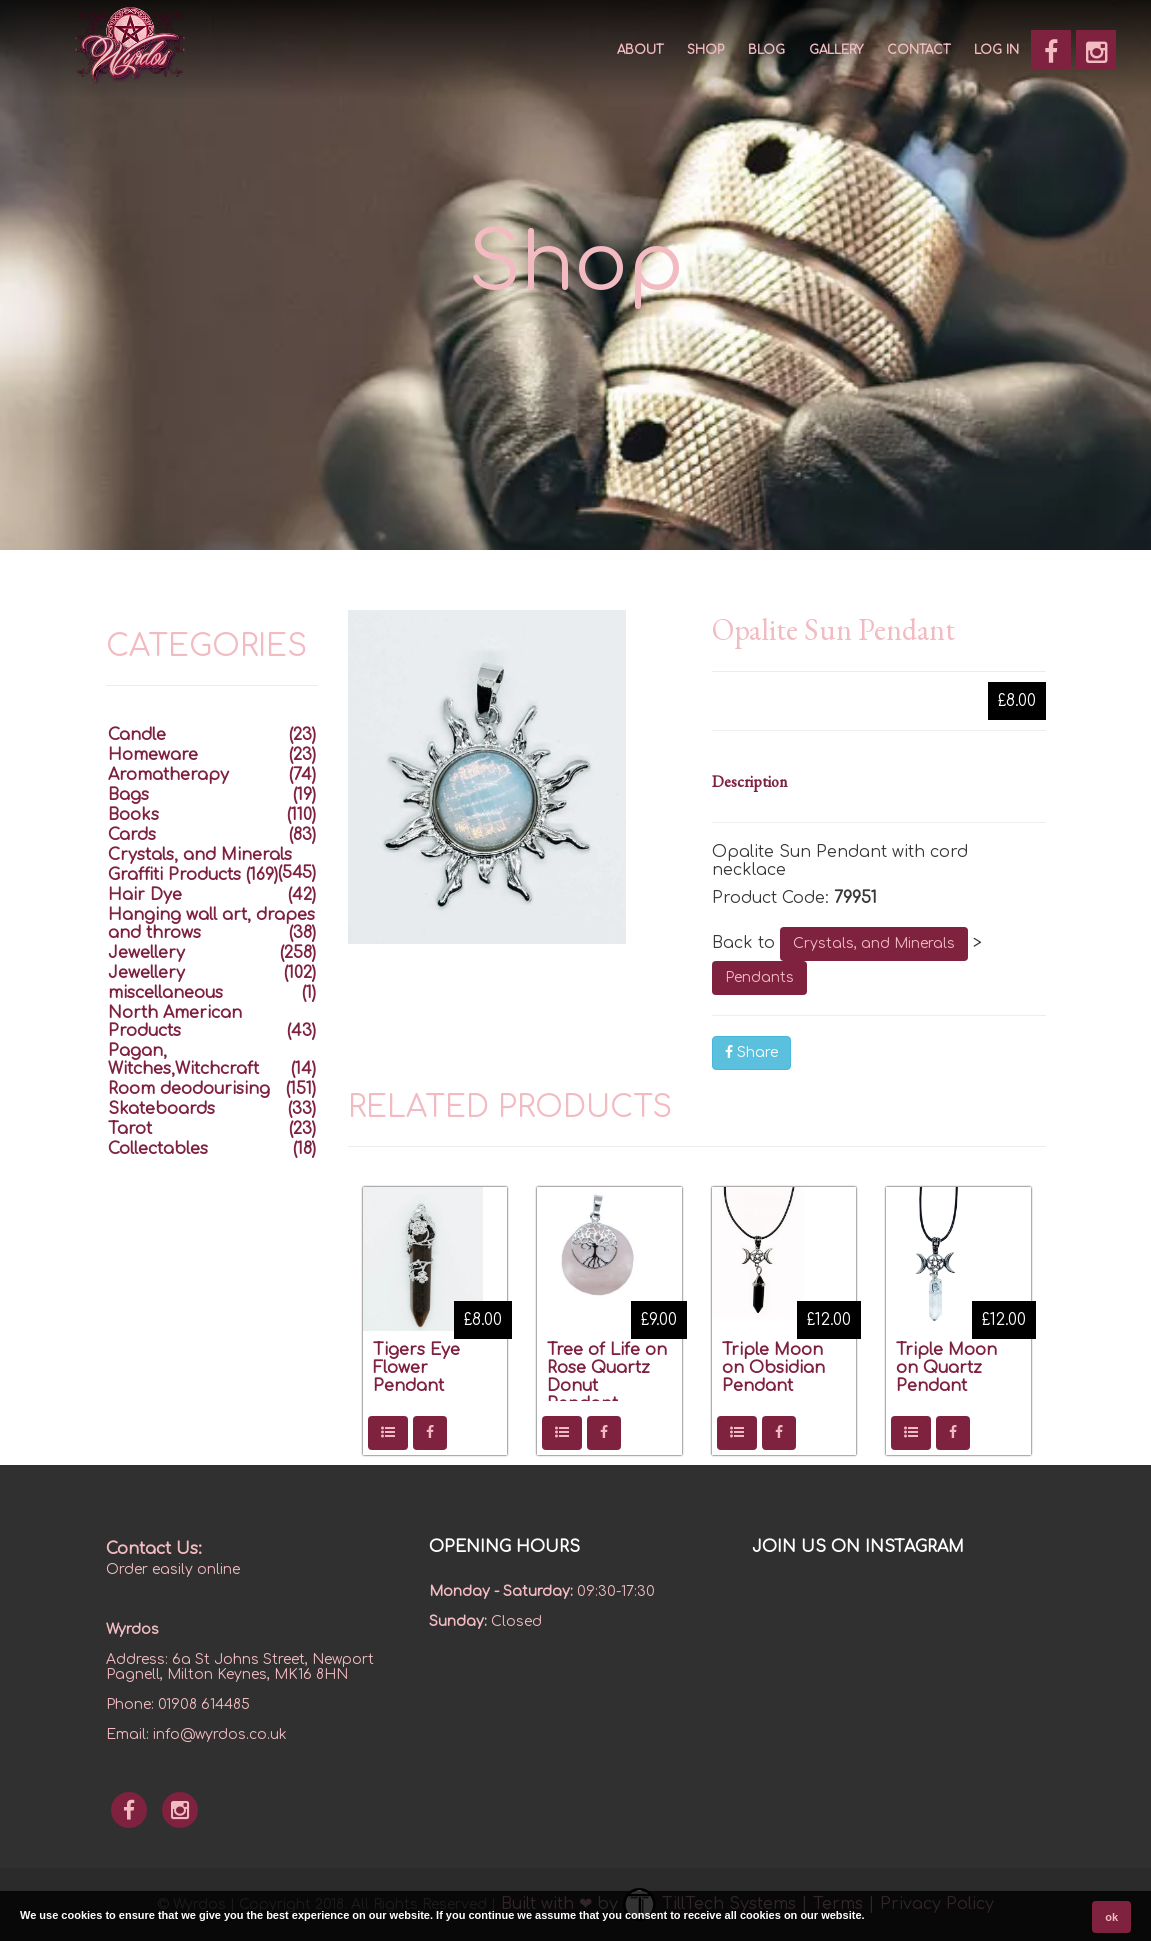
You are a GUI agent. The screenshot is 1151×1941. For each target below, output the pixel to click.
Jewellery (146, 953)
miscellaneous (165, 993)
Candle (137, 735)
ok (1111, 1917)
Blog (766, 50)
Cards (132, 835)
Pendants (759, 977)
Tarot (130, 1129)
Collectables (158, 1149)
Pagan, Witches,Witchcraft (183, 1060)
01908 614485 (204, 1704)
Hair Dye (145, 895)
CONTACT (918, 50)
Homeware (153, 755)
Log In (996, 50)
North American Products (175, 1022)
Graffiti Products (174, 875)
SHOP (705, 50)
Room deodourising (189, 1089)
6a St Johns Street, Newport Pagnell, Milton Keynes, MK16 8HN (240, 1667)
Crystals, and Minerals (874, 943)
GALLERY (836, 50)
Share (751, 1052)
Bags (128, 795)
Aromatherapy (168, 775)
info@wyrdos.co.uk (220, 1734)
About (640, 50)
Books (133, 815)
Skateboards (161, 1109)
